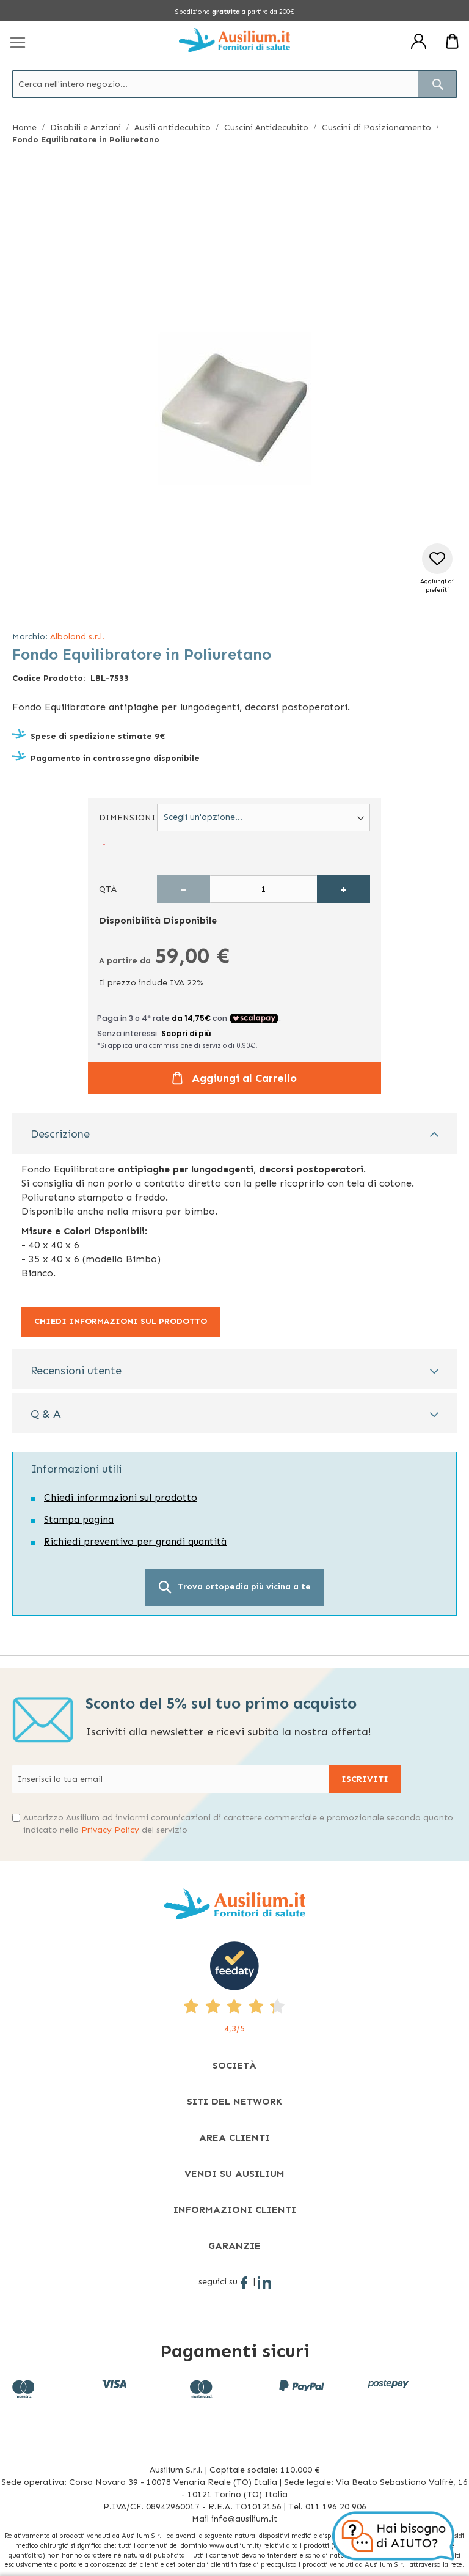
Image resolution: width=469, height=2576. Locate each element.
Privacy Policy (110, 1830)
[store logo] (234, 40)
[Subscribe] (365, 1779)
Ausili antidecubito (172, 127)
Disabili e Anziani (85, 127)
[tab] (234, 1133)
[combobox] (234, 84)
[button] (437, 568)
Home (24, 127)
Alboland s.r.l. (77, 636)
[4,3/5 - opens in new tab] (234, 1988)
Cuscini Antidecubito (266, 127)
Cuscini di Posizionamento (376, 127)
